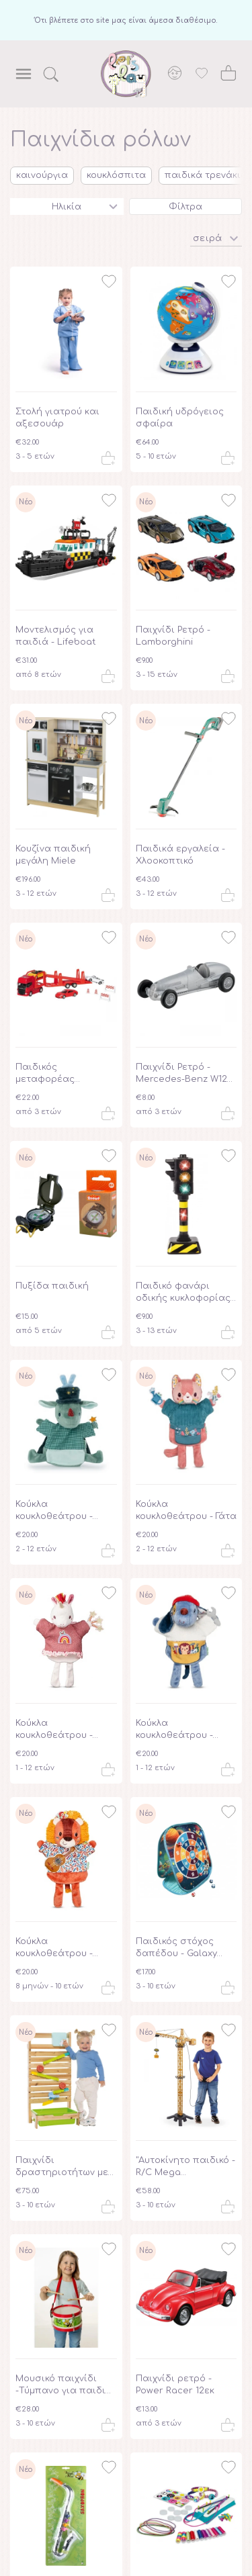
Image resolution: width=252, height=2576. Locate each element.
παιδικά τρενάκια (206, 175)
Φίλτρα (185, 207)
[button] (216, 237)
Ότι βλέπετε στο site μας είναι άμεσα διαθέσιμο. (126, 20)
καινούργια (42, 175)
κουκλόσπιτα (116, 175)
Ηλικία (66, 207)
